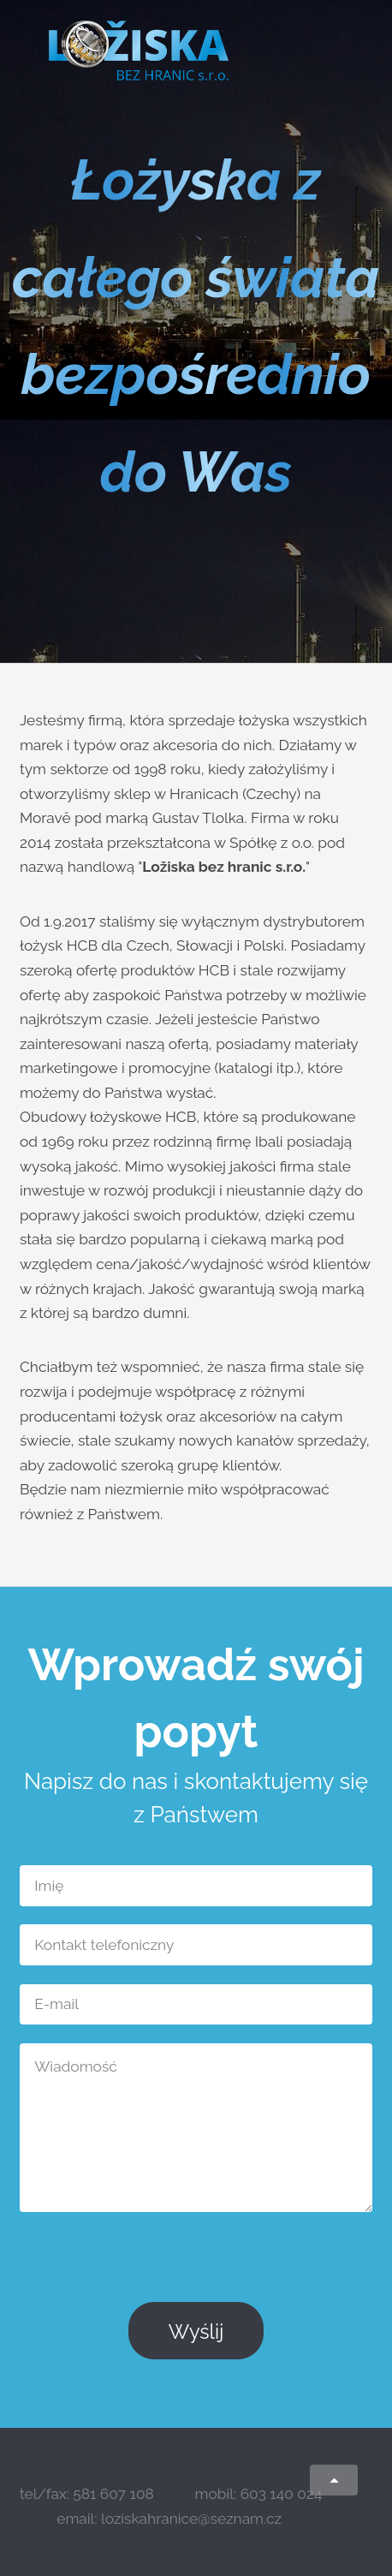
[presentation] (242, 2264)
